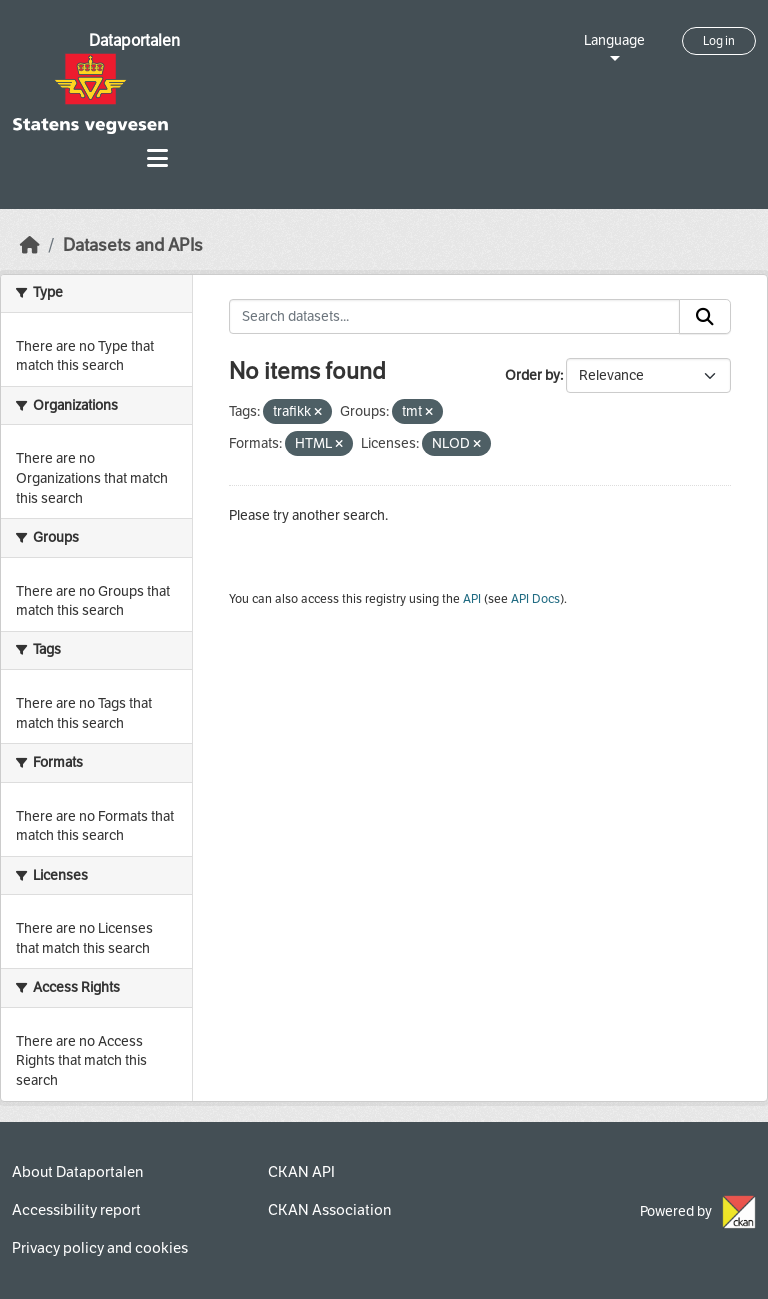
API (472, 599)
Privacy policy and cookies (100, 1248)
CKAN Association (329, 1210)
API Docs (535, 599)
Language (614, 40)
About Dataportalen (77, 1172)
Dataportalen (134, 40)
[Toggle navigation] (157, 158)
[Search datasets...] (455, 317)
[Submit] (705, 317)
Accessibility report (76, 1210)
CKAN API (301, 1172)
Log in (719, 41)
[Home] (30, 245)
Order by (532, 375)
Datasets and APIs (133, 245)
